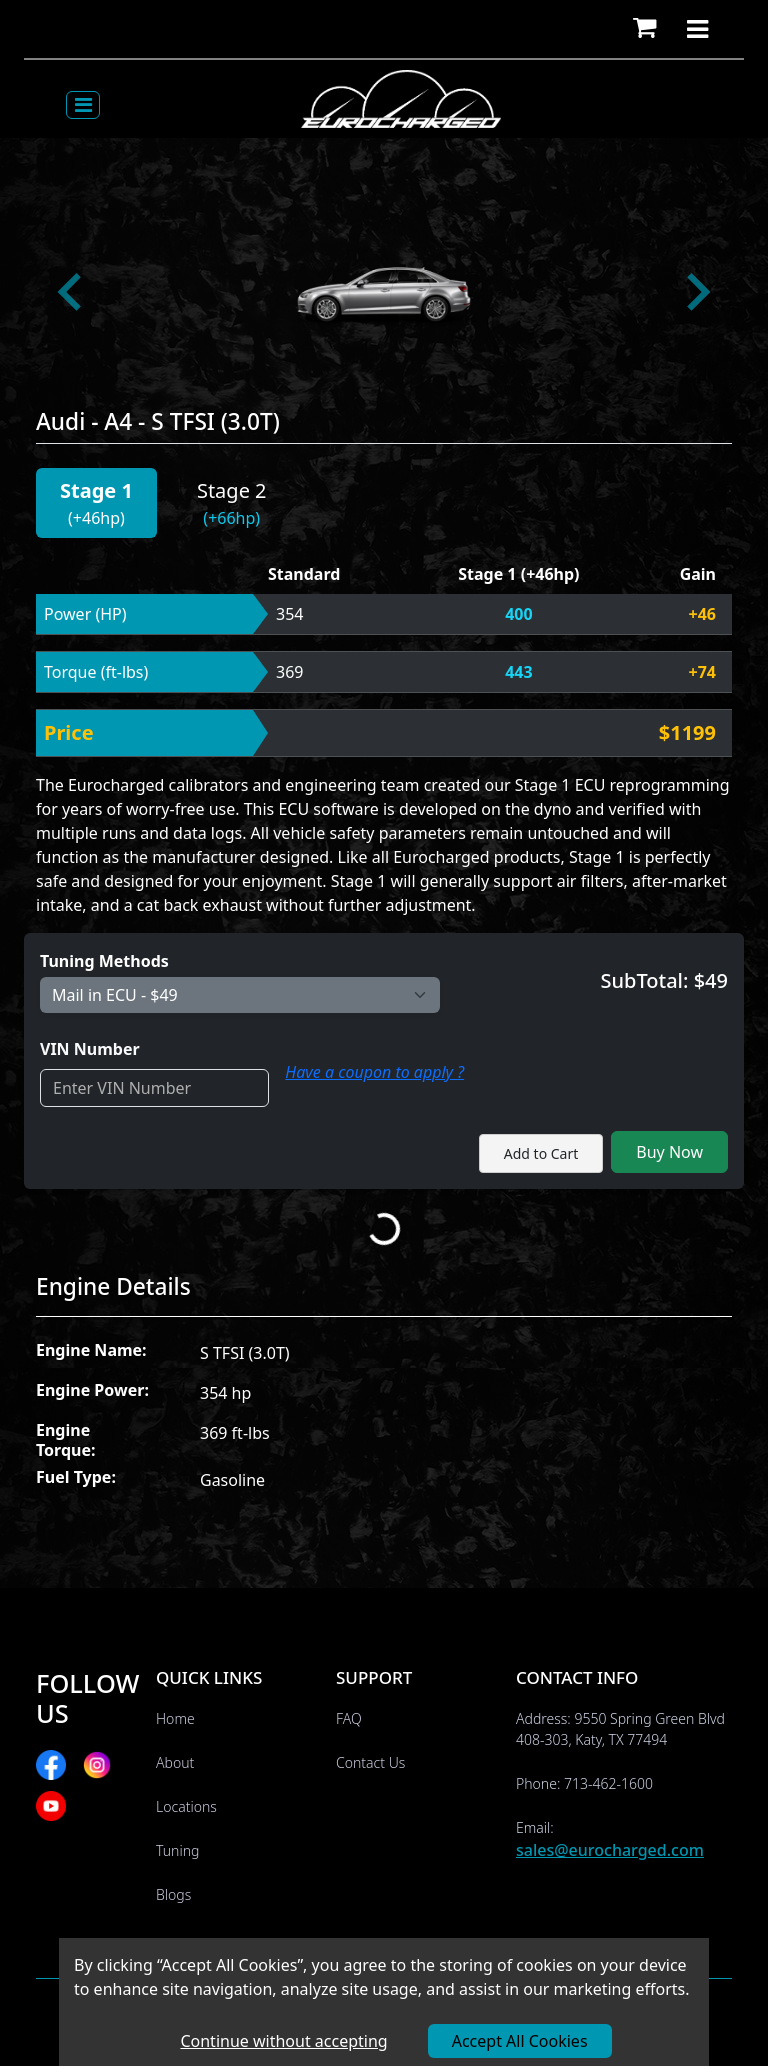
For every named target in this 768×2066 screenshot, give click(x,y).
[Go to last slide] (72, 292)
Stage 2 (232, 490)
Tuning (177, 1850)
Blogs (173, 1894)
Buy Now (669, 1152)
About (175, 1762)
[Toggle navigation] (83, 105)
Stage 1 (96, 490)
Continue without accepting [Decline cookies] (283, 2041)
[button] (645, 28)
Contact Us (370, 1762)
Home (175, 1718)
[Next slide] (696, 292)
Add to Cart (541, 1153)
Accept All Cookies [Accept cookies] (520, 2041)
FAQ (349, 1718)
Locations (186, 1806)
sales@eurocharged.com (610, 1850)
